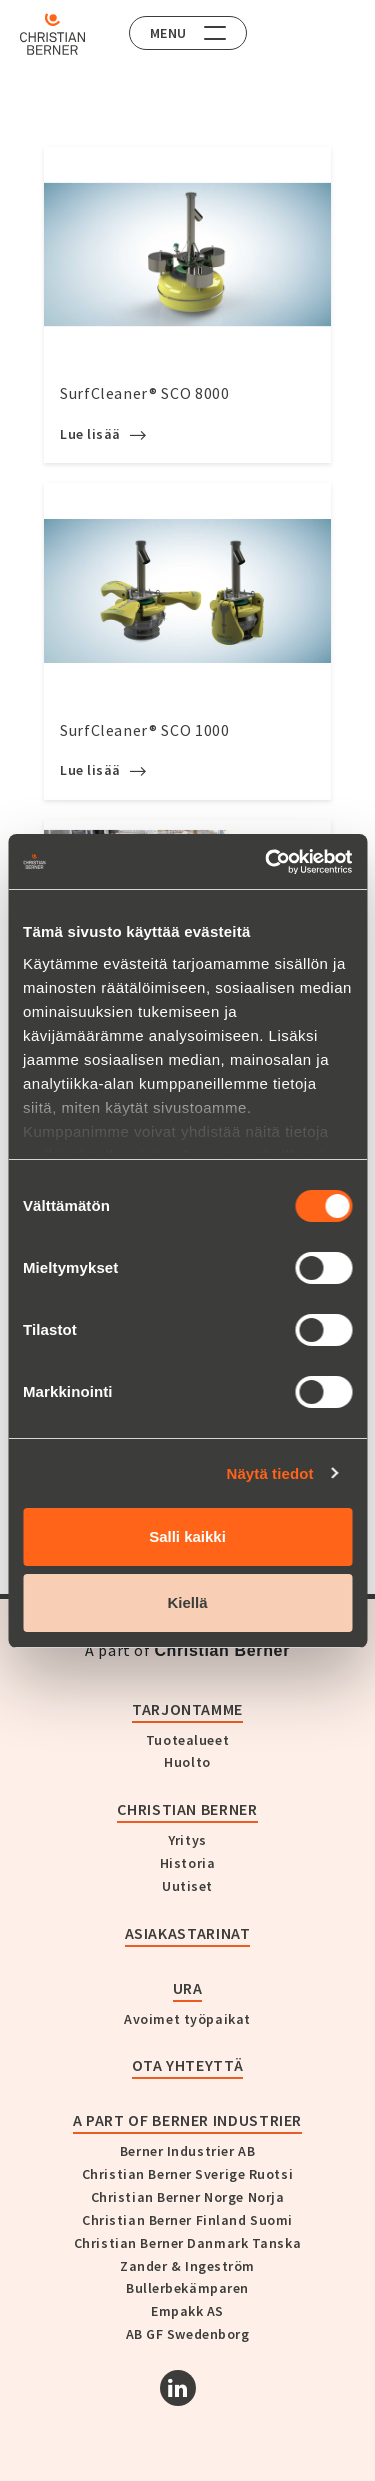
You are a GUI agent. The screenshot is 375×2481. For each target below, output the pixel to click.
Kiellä (187, 1602)
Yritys (187, 1840)
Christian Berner (187, 1809)
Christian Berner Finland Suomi (187, 2220)
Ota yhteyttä (188, 2065)
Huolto (187, 1762)
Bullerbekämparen (187, 2288)
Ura (188, 1988)
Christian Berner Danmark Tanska (187, 2243)
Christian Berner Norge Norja (188, 2197)
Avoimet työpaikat (187, 2019)
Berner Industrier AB (187, 2151)
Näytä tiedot (270, 1473)
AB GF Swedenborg (188, 2334)
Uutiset (187, 1886)
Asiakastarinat (188, 1933)
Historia (187, 1863)
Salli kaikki (187, 1536)
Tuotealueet (187, 1740)
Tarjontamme (187, 1709)
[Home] (52, 34)
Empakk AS (187, 2311)
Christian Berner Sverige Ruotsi (187, 2174)
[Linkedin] (178, 2388)
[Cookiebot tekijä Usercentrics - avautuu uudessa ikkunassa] (267, 862)
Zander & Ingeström (187, 2266)
